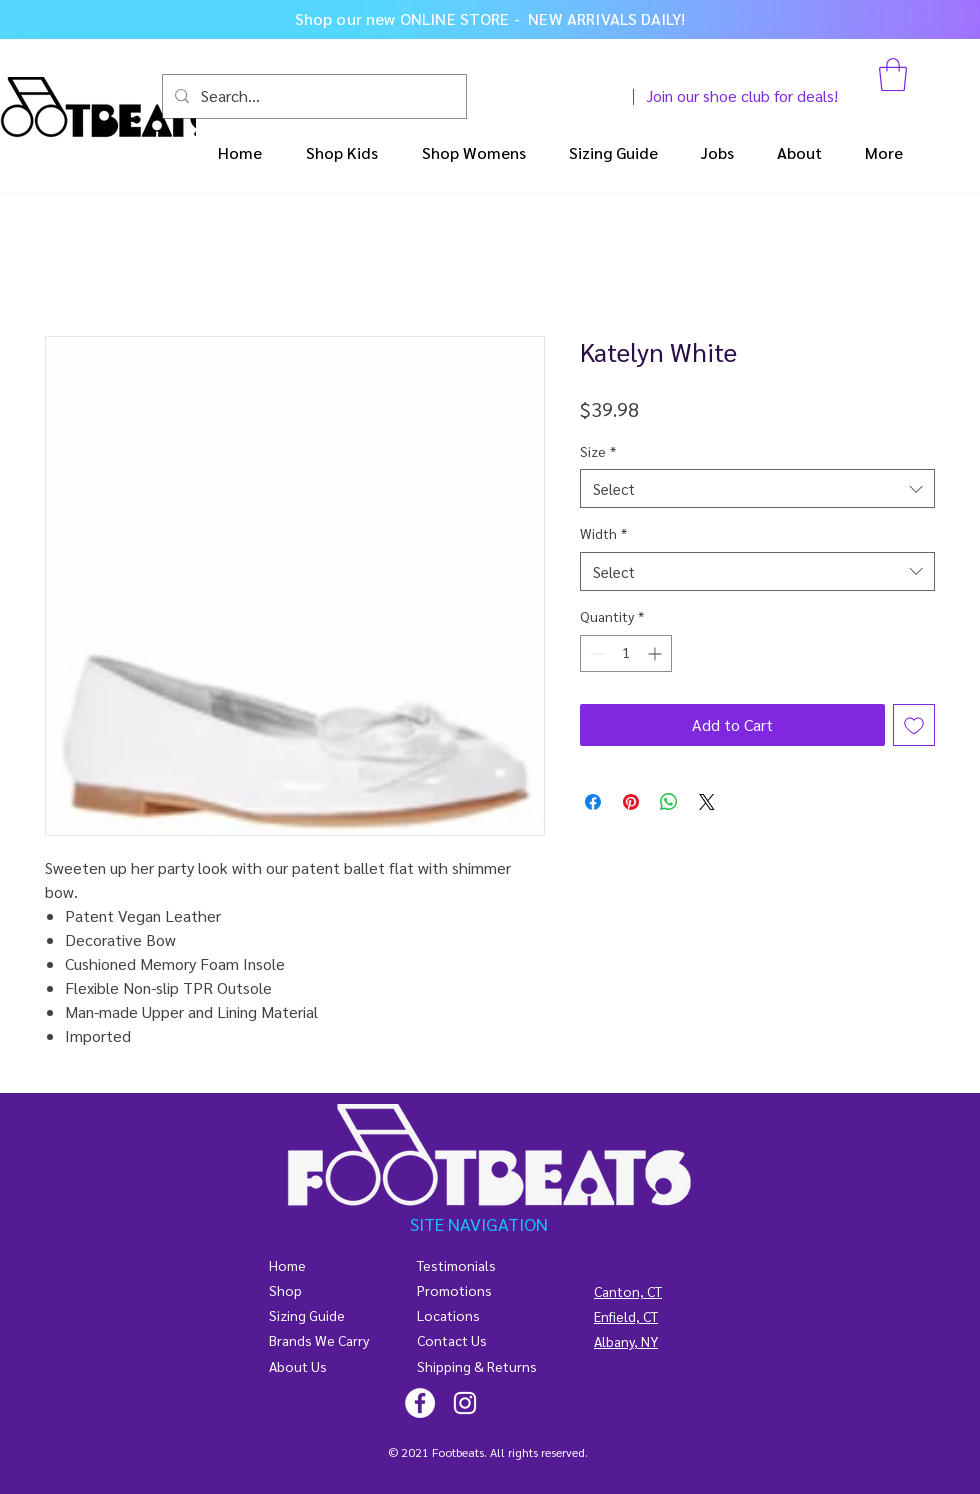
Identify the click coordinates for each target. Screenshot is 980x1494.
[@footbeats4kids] (420, 1403)
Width (603, 533)
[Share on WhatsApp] (669, 802)
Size (598, 451)
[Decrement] (595, 653)
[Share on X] (707, 802)
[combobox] (757, 488)
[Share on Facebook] (593, 802)
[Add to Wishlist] (914, 725)
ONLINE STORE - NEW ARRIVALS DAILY (540, 18)
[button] (893, 74)
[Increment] (656, 653)
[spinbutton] (626, 653)
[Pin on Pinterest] (631, 802)
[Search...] (312, 96)
